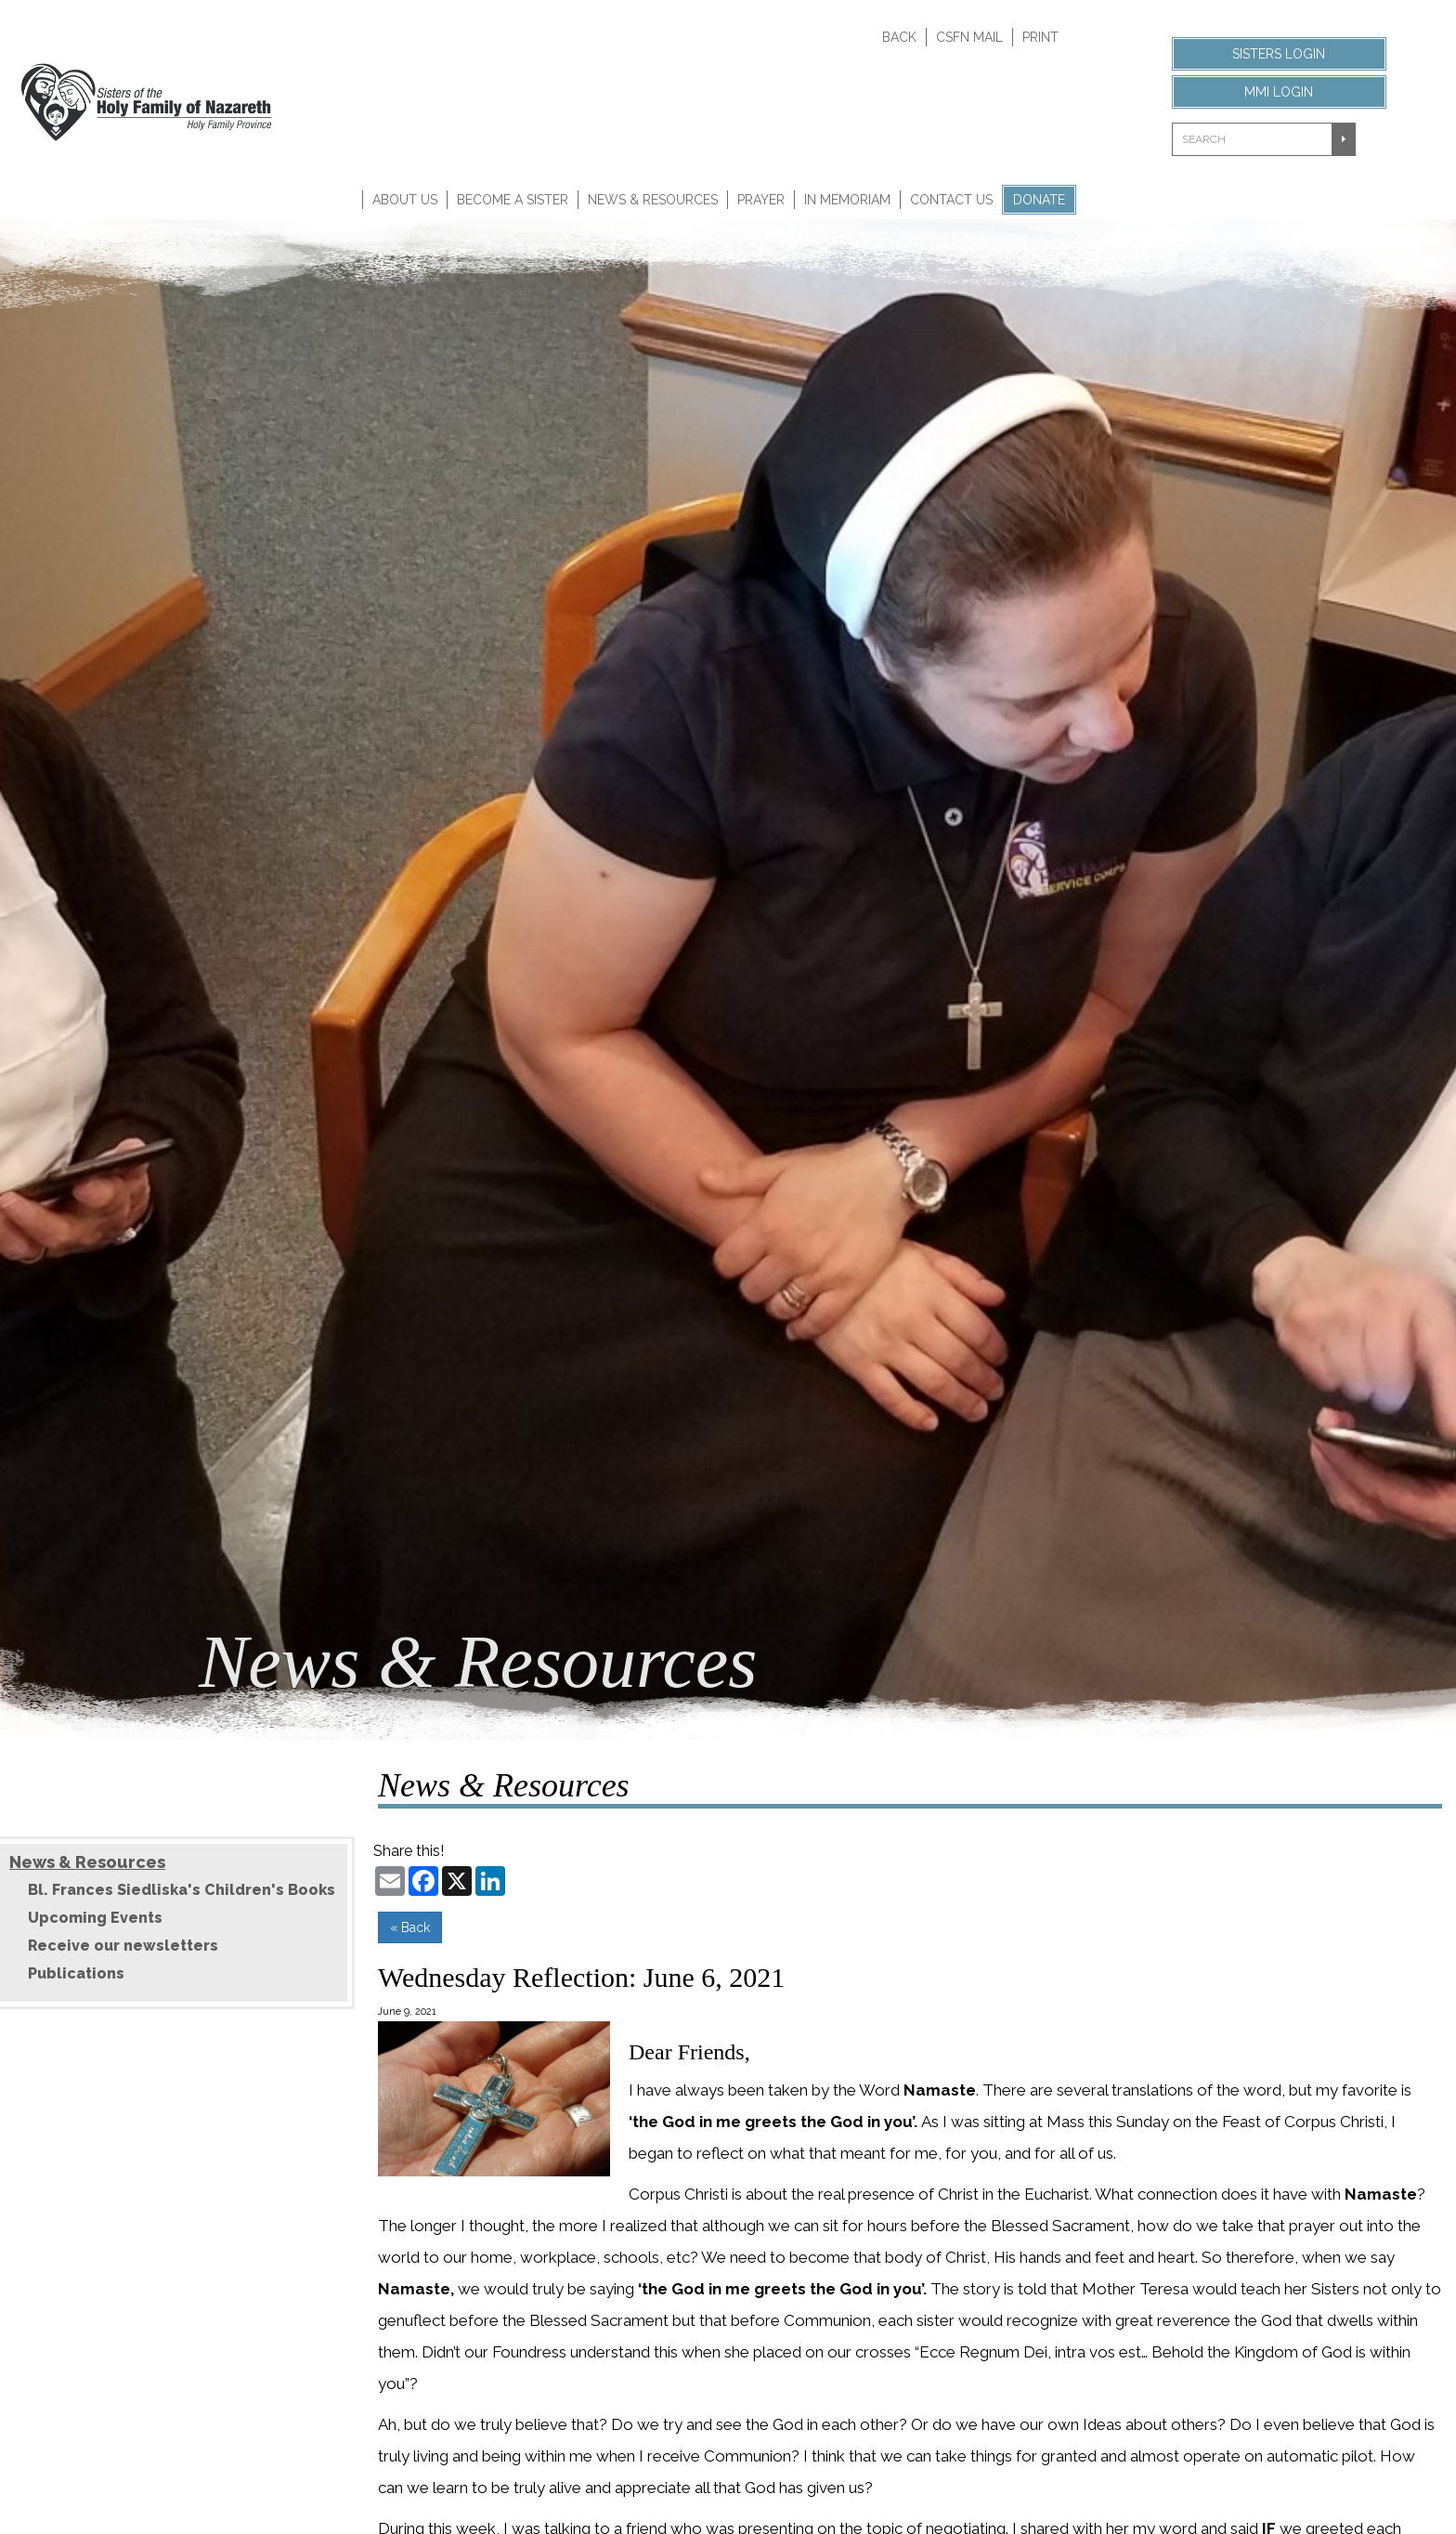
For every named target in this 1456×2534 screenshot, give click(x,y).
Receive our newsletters (123, 1945)
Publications (76, 1973)
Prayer (761, 199)
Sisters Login (1278, 53)
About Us (404, 199)
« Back (410, 1927)
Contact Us (951, 199)
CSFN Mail (969, 37)
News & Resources (653, 199)
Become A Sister (512, 199)
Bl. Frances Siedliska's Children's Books (181, 1890)
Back (899, 37)
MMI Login (1278, 92)
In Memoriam (847, 199)
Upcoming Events (95, 1918)
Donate (1039, 199)
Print (1040, 37)
